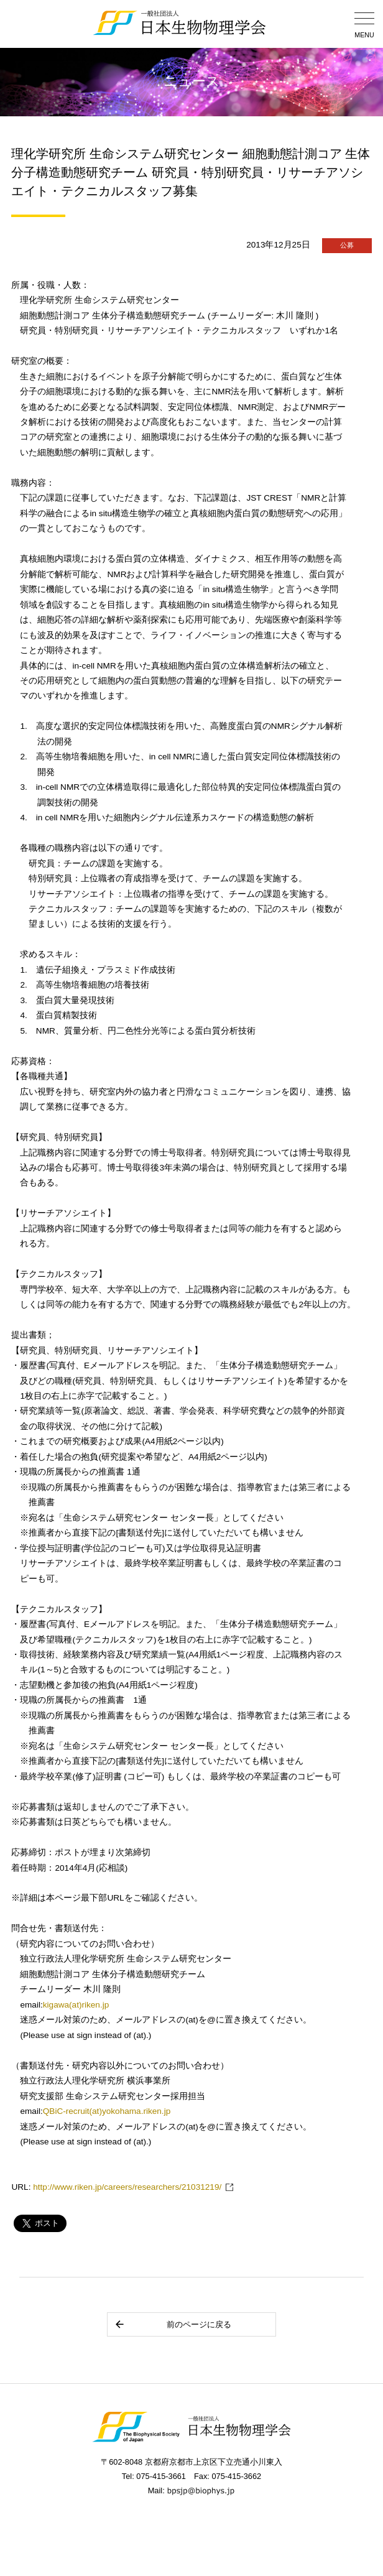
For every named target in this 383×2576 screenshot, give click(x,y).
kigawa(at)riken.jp (76, 2004)
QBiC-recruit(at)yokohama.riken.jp (106, 2111)
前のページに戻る (172, 2324)
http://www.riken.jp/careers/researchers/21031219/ (127, 2187)
